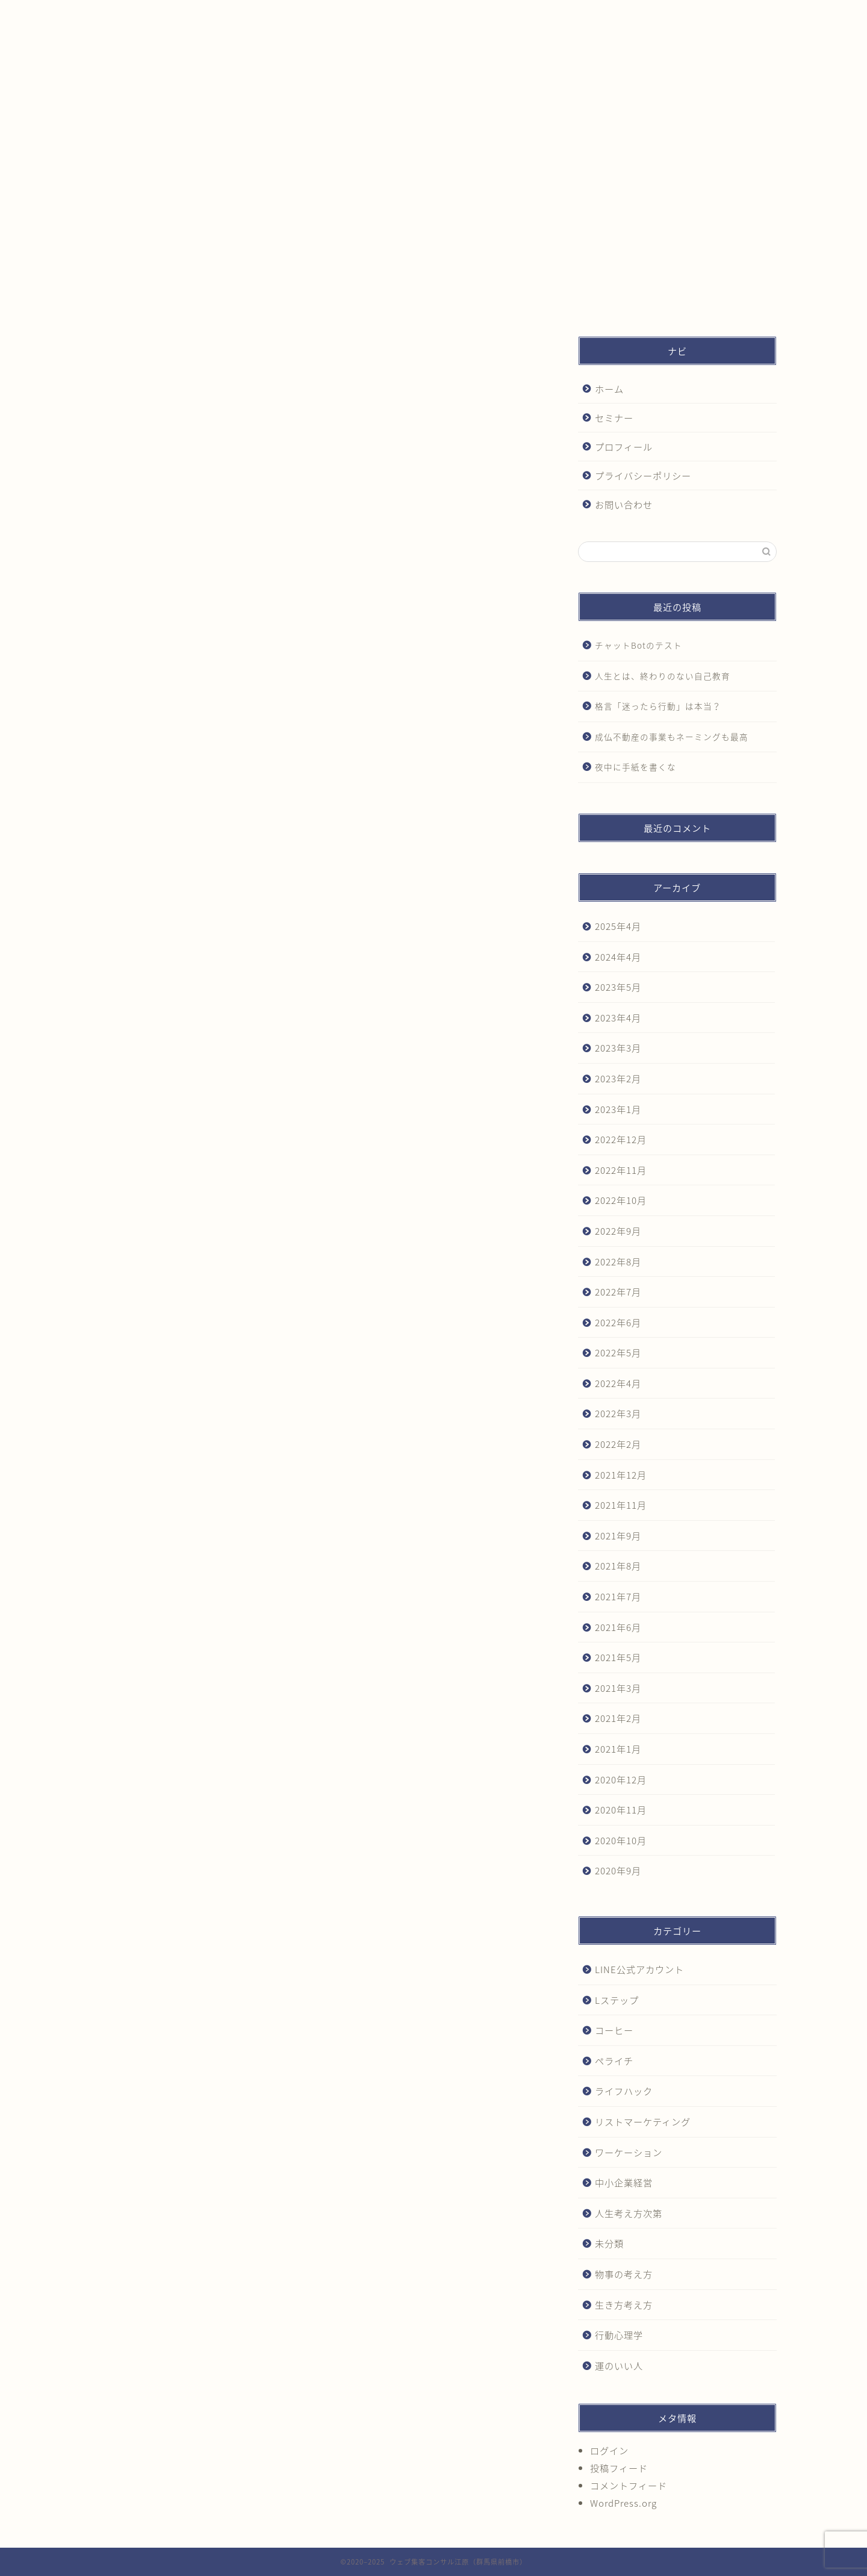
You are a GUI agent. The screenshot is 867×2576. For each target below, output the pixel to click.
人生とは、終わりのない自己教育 (662, 676)
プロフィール (416, 14)
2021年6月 (618, 1627)
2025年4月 (618, 926)
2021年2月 (618, 1718)
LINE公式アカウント (639, 1969)
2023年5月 (618, 987)
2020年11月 (621, 1810)
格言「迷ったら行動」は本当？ (658, 706)
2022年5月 (618, 1352)
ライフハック (624, 2091)
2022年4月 (618, 1383)
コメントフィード (628, 2485)
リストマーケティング (643, 2121)
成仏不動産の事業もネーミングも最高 (671, 737)
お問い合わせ (678, 14)
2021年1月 (618, 1749)
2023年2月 (618, 1078)
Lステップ (617, 2000)
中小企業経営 (624, 2182)
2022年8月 (618, 1261)
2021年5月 (618, 1657)
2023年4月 (618, 1017)
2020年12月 (621, 1779)
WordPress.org (623, 2503)
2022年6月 (618, 1322)
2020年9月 (618, 1870)
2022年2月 (618, 1444)
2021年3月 (618, 1688)
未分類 (609, 2243)
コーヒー (614, 2030)
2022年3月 (618, 1413)
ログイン (609, 2450)
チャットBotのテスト (638, 645)
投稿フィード (619, 2468)
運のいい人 (619, 2365)
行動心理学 (619, 2335)
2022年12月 (621, 1139)
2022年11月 (621, 1170)
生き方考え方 (624, 2305)
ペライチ (614, 2061)
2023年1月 (618, 1109)
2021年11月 (621, 1505)
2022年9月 (618, 1231)
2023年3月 (618, 1048)
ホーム (156, 14)
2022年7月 (618, 1292)
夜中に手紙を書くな (635, 767)
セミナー (286, 14)
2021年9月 (618, 1535)
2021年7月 (618, 1596)
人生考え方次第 (628, 2213)
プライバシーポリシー (547, 14)
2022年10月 (621, 1200)
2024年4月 (618, 957)
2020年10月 (621, 1840)
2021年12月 (621, 1475)
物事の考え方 (624, 2274)
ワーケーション (628, 2152)
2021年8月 (618, 1566)
